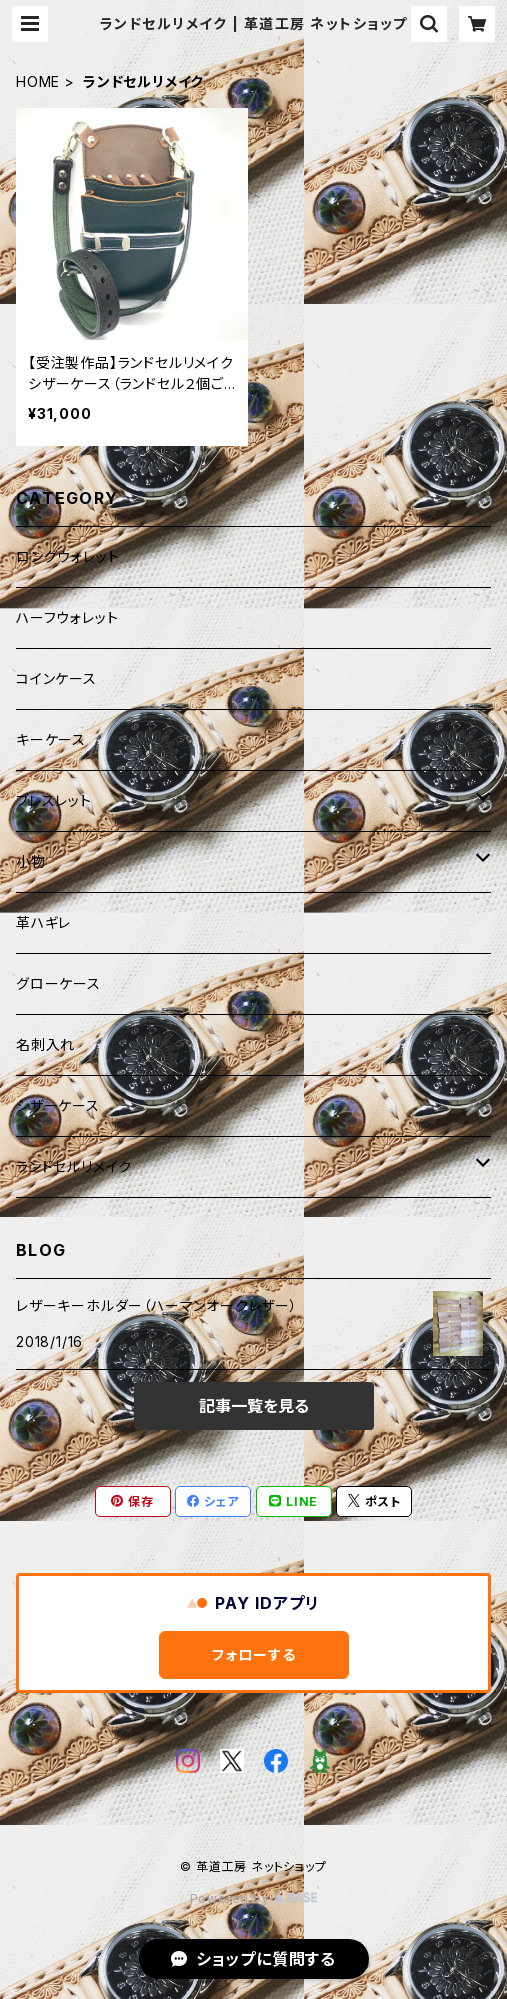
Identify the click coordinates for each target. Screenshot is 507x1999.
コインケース (56, 678)
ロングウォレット (67, 556)
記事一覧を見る (254, 1406)
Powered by (254, 1898)
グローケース (58, 983)
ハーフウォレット (67, 617)
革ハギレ (43, 922)
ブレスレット (54, 800)
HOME (38, 81)
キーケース (51, 739)
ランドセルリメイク (74, 1166)
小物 (31, 861)
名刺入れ (45, 1044)
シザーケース (58, 1105)
